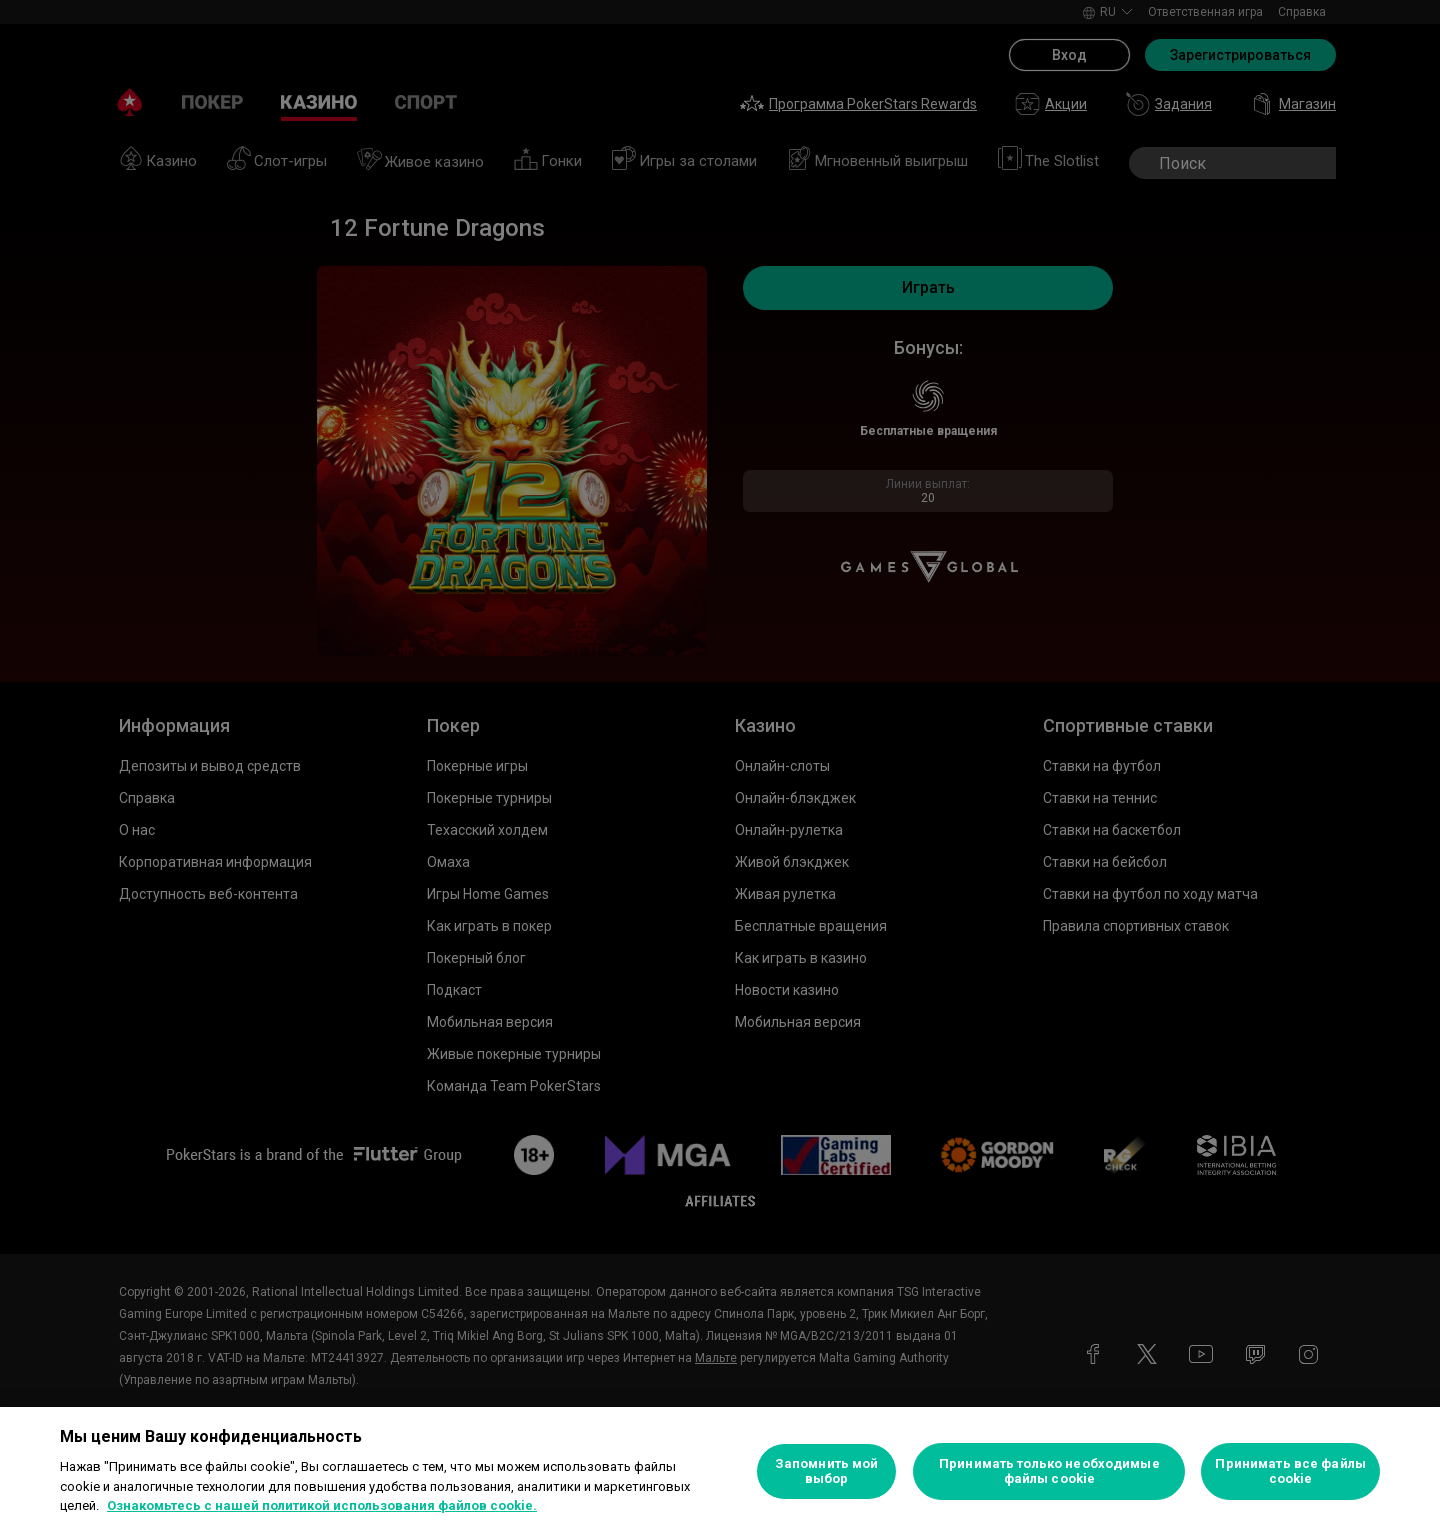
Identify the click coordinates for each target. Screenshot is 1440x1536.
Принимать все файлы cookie (1290, 1471)
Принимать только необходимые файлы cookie (1049, 1471)
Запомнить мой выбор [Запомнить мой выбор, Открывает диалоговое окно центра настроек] (827, 1471)
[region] (720, 1471)
